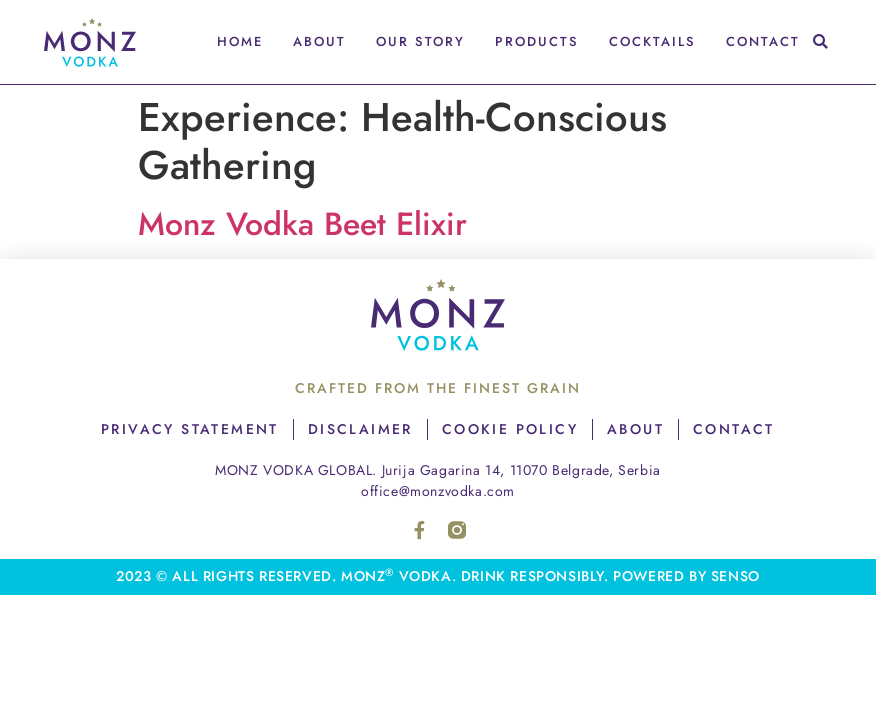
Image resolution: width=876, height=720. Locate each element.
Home (240, 41)
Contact (763, 41)
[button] (820, 42)
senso (735, 576)
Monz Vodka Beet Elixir (302, 224)
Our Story (420, 41)
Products (537, 41)
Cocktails (652, 41)
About (319, 41)
